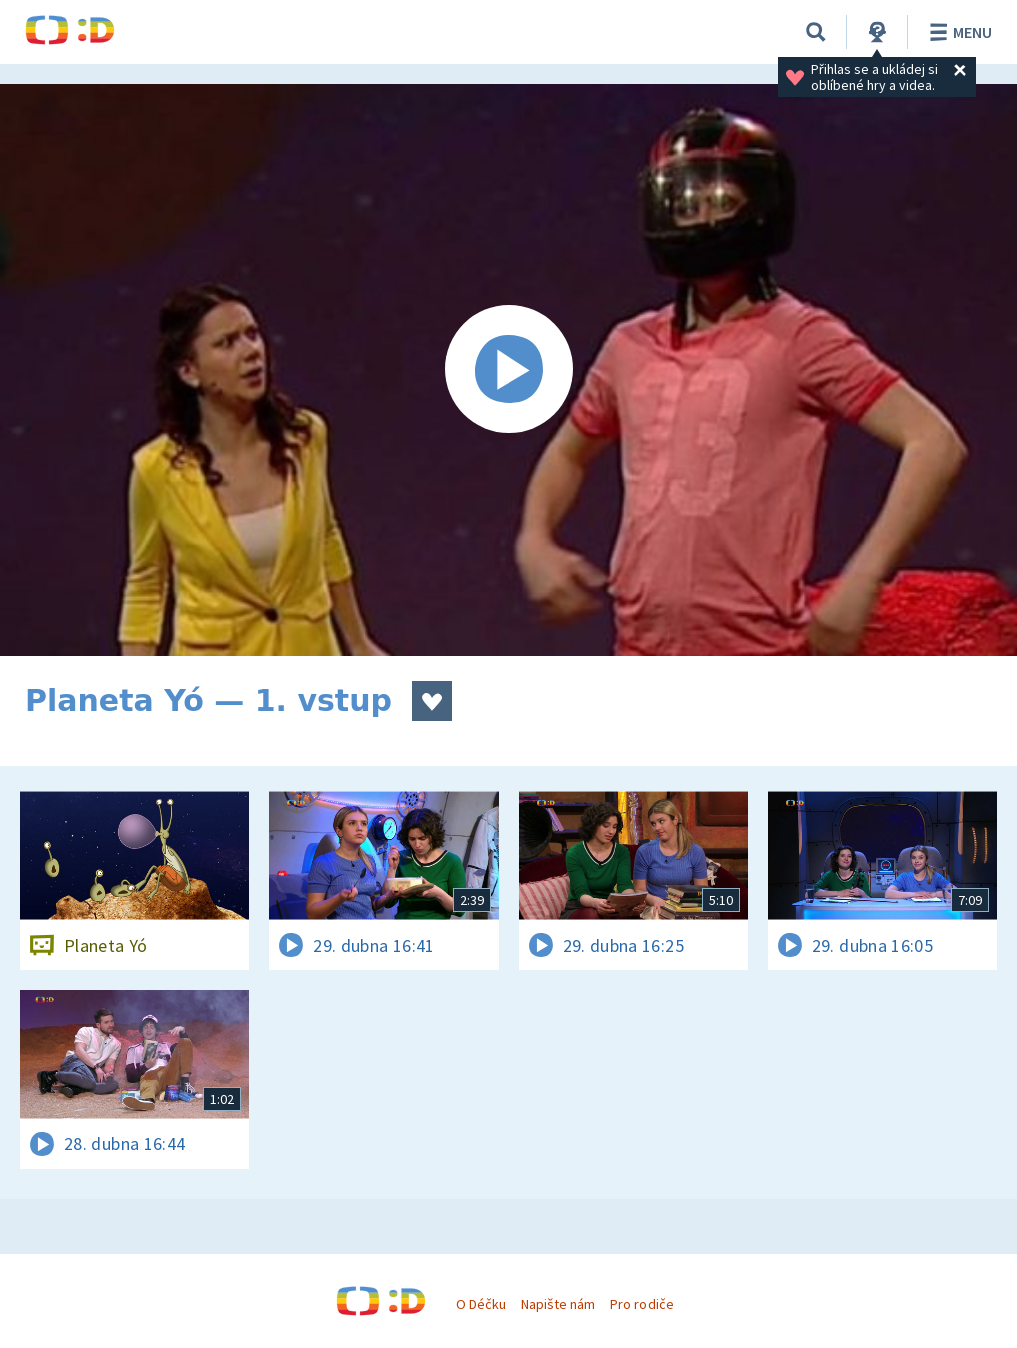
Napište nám (558, 1304)
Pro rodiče (641, 1304)
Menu (957, 32)
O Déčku (481, 1304)
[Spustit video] (508, 370)
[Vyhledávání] (816, 32)
